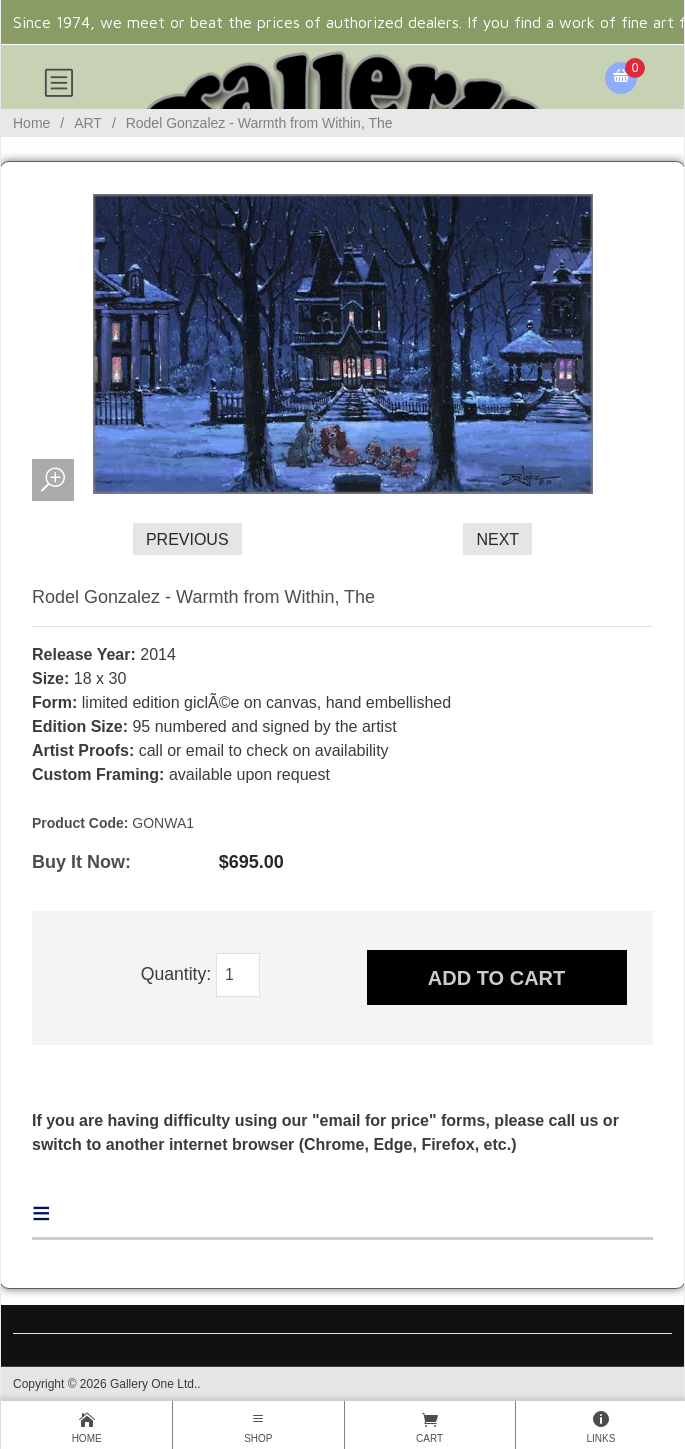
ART (88, 123)
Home (31, 123)
